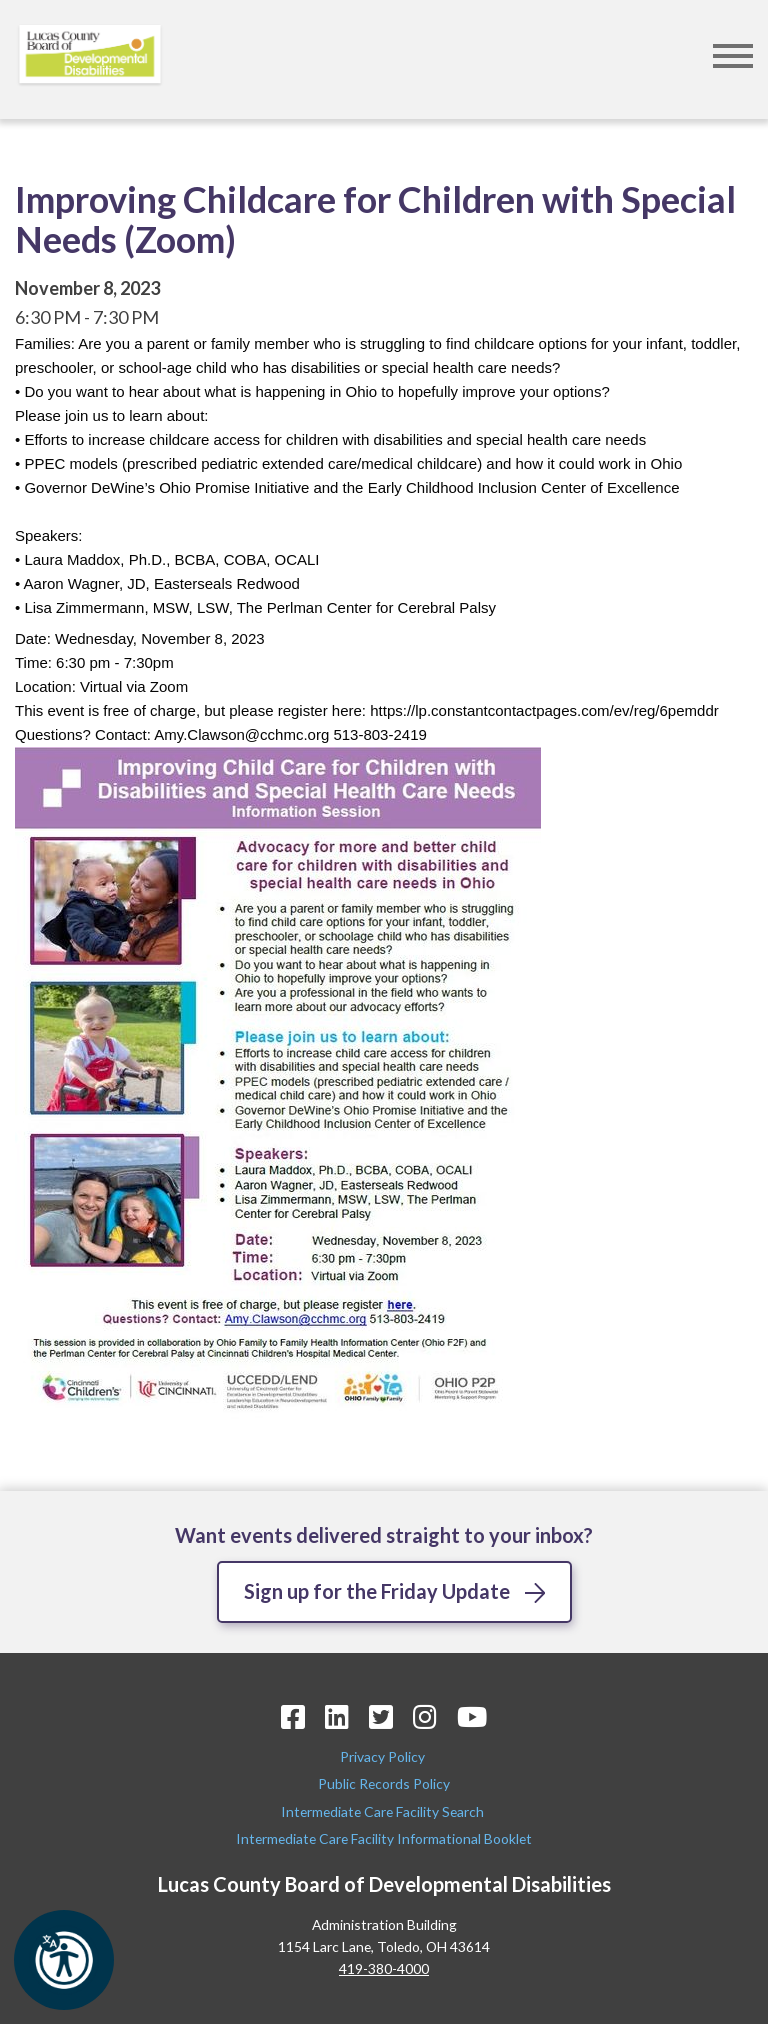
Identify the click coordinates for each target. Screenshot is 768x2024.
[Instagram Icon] (425, 1716)
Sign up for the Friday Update (377, 1591)
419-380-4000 (384, 1968)
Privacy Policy (384, 1756)
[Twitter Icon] (381, 1716)
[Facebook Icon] (293, 1716)
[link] (544, 710)
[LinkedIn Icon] (337, 1716)
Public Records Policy (384, 1784)
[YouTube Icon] (472, 1716)
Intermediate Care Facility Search (384, 1811)
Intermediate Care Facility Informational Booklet (384, 1838)
